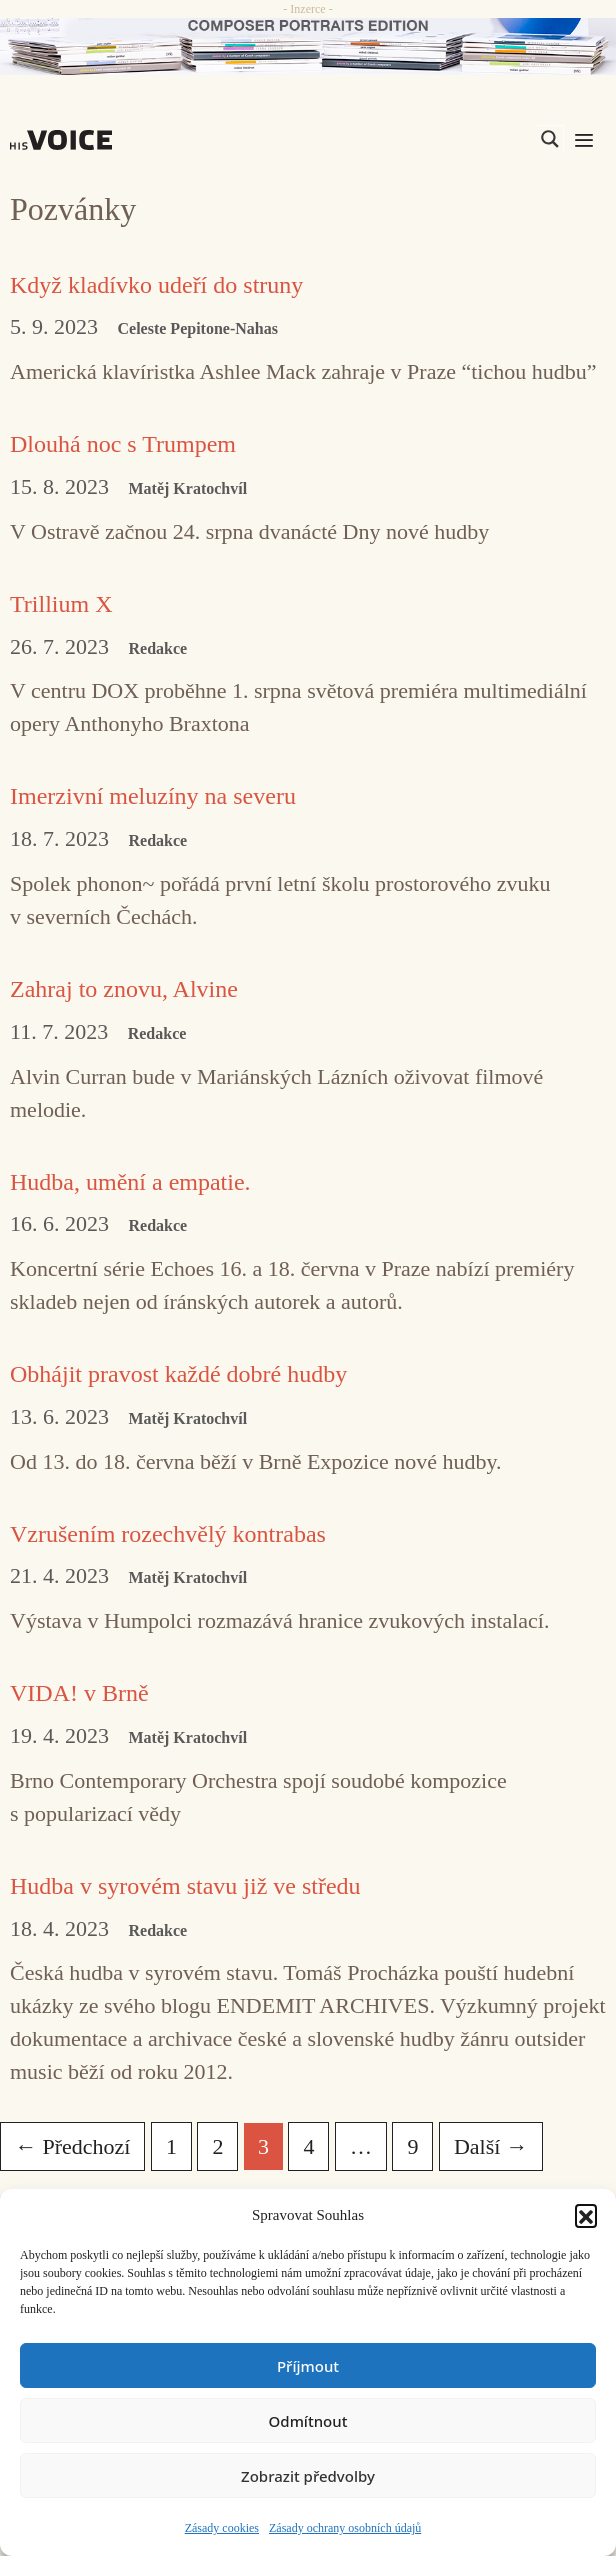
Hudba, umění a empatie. (130, 1182)
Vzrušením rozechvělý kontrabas (168, 1534)
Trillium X (61, 604)
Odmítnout (308, 2421)
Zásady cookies (222, 2528)
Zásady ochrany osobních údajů (345, 2528)
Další (491, 2146)
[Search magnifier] (550, 139)
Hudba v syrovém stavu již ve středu (185, 1886)
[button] (586, 2215)
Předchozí (72, 2146)
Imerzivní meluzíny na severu (153, 796)
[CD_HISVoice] (308, 46)
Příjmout (308, 2366)
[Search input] (455, 139)
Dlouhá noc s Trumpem (123, 444)
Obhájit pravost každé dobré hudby (178, 1374)
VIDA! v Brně (79, 1693)
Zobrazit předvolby (308, 2476)
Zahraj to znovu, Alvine (124, 989)
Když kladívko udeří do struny (156, 285)
